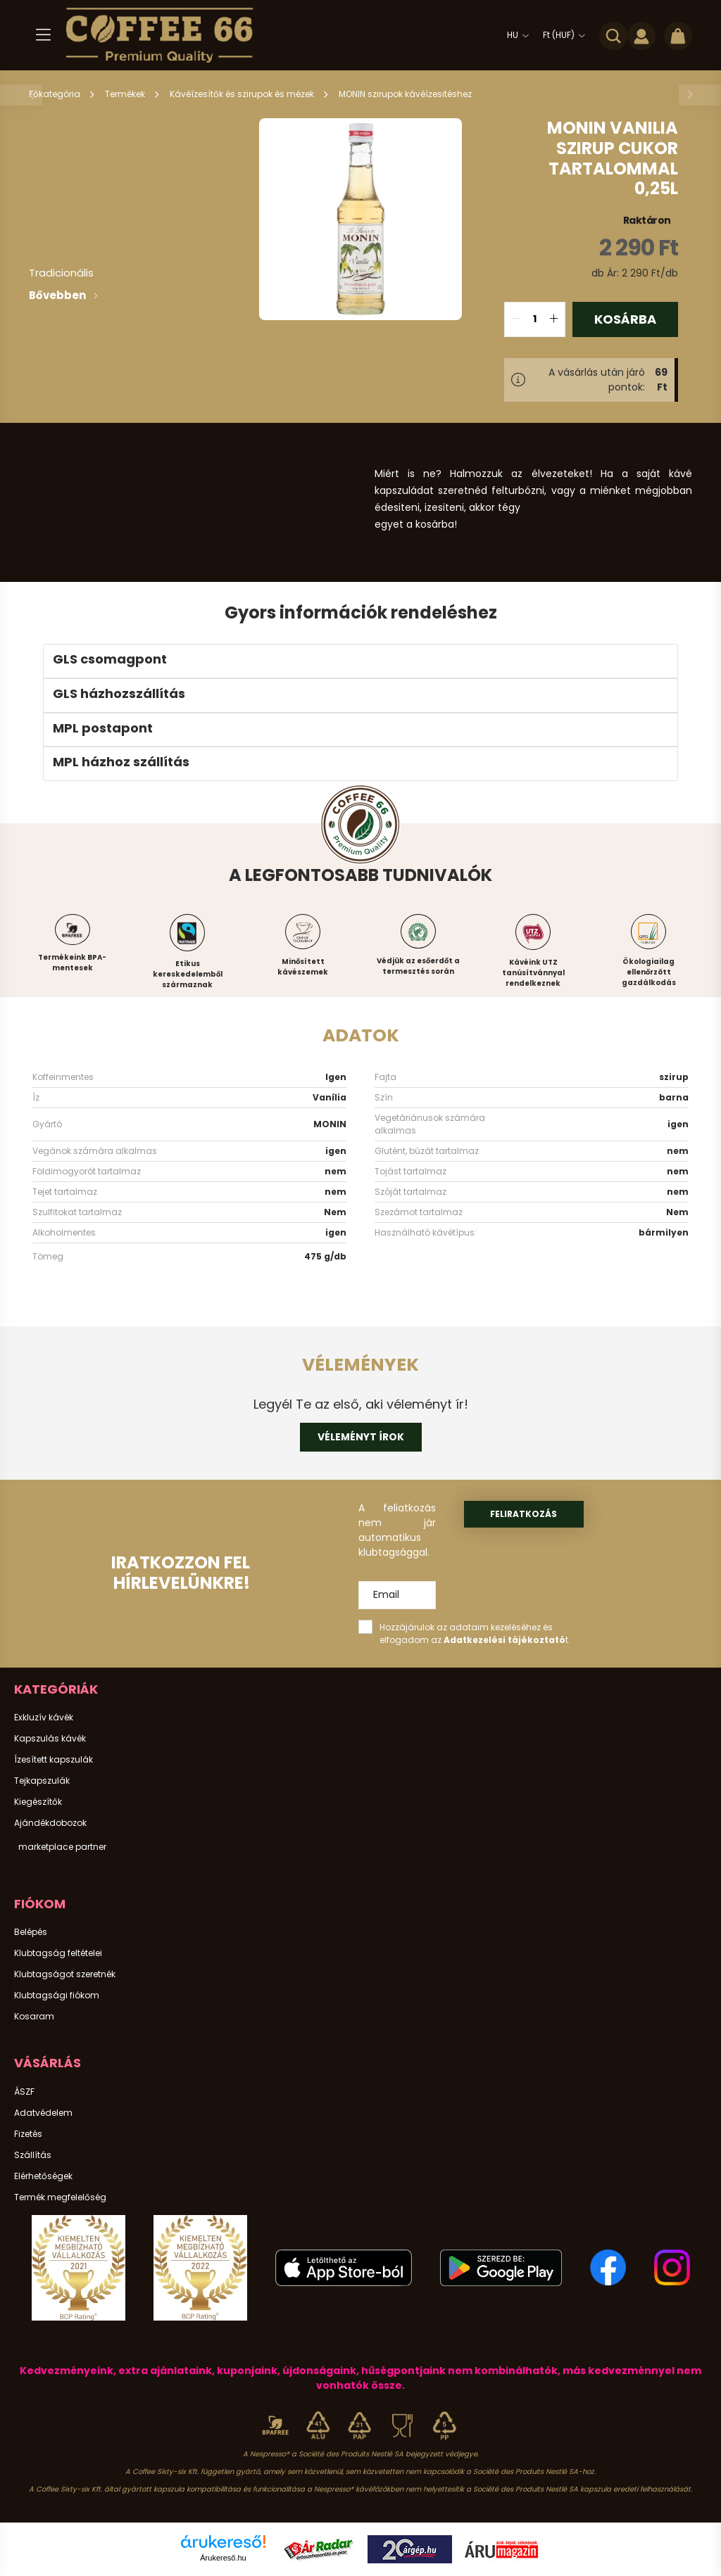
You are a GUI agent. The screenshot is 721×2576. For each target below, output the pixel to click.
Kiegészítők (38, 1802)
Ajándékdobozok (50, 1823)
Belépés (30, 1932)
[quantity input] (535, 319)
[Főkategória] (55, 94)
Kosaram (34, 2017)
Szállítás (32, 2155)
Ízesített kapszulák (53, 1760)
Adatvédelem (43, 2113)
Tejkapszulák (42, 1781)
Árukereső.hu (223, 2557)
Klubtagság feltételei (58, 1953)
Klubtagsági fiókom (56, 1995)
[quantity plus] (554, 319)
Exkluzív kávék (43, 1717)
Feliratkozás (523, 1514)
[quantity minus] (515, 319)
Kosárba (625, 319)
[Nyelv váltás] (514, 35)
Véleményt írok (361, 1437)
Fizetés (28, 2134)
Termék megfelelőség (60, 2197)
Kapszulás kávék (50, 1739)
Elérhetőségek (43, 2176)
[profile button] (641, 35)
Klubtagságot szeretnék (64, 1974)
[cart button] (678, 35)
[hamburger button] (43, 35)
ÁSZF (24, 2092)
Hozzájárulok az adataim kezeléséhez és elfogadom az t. (475, 1633)
